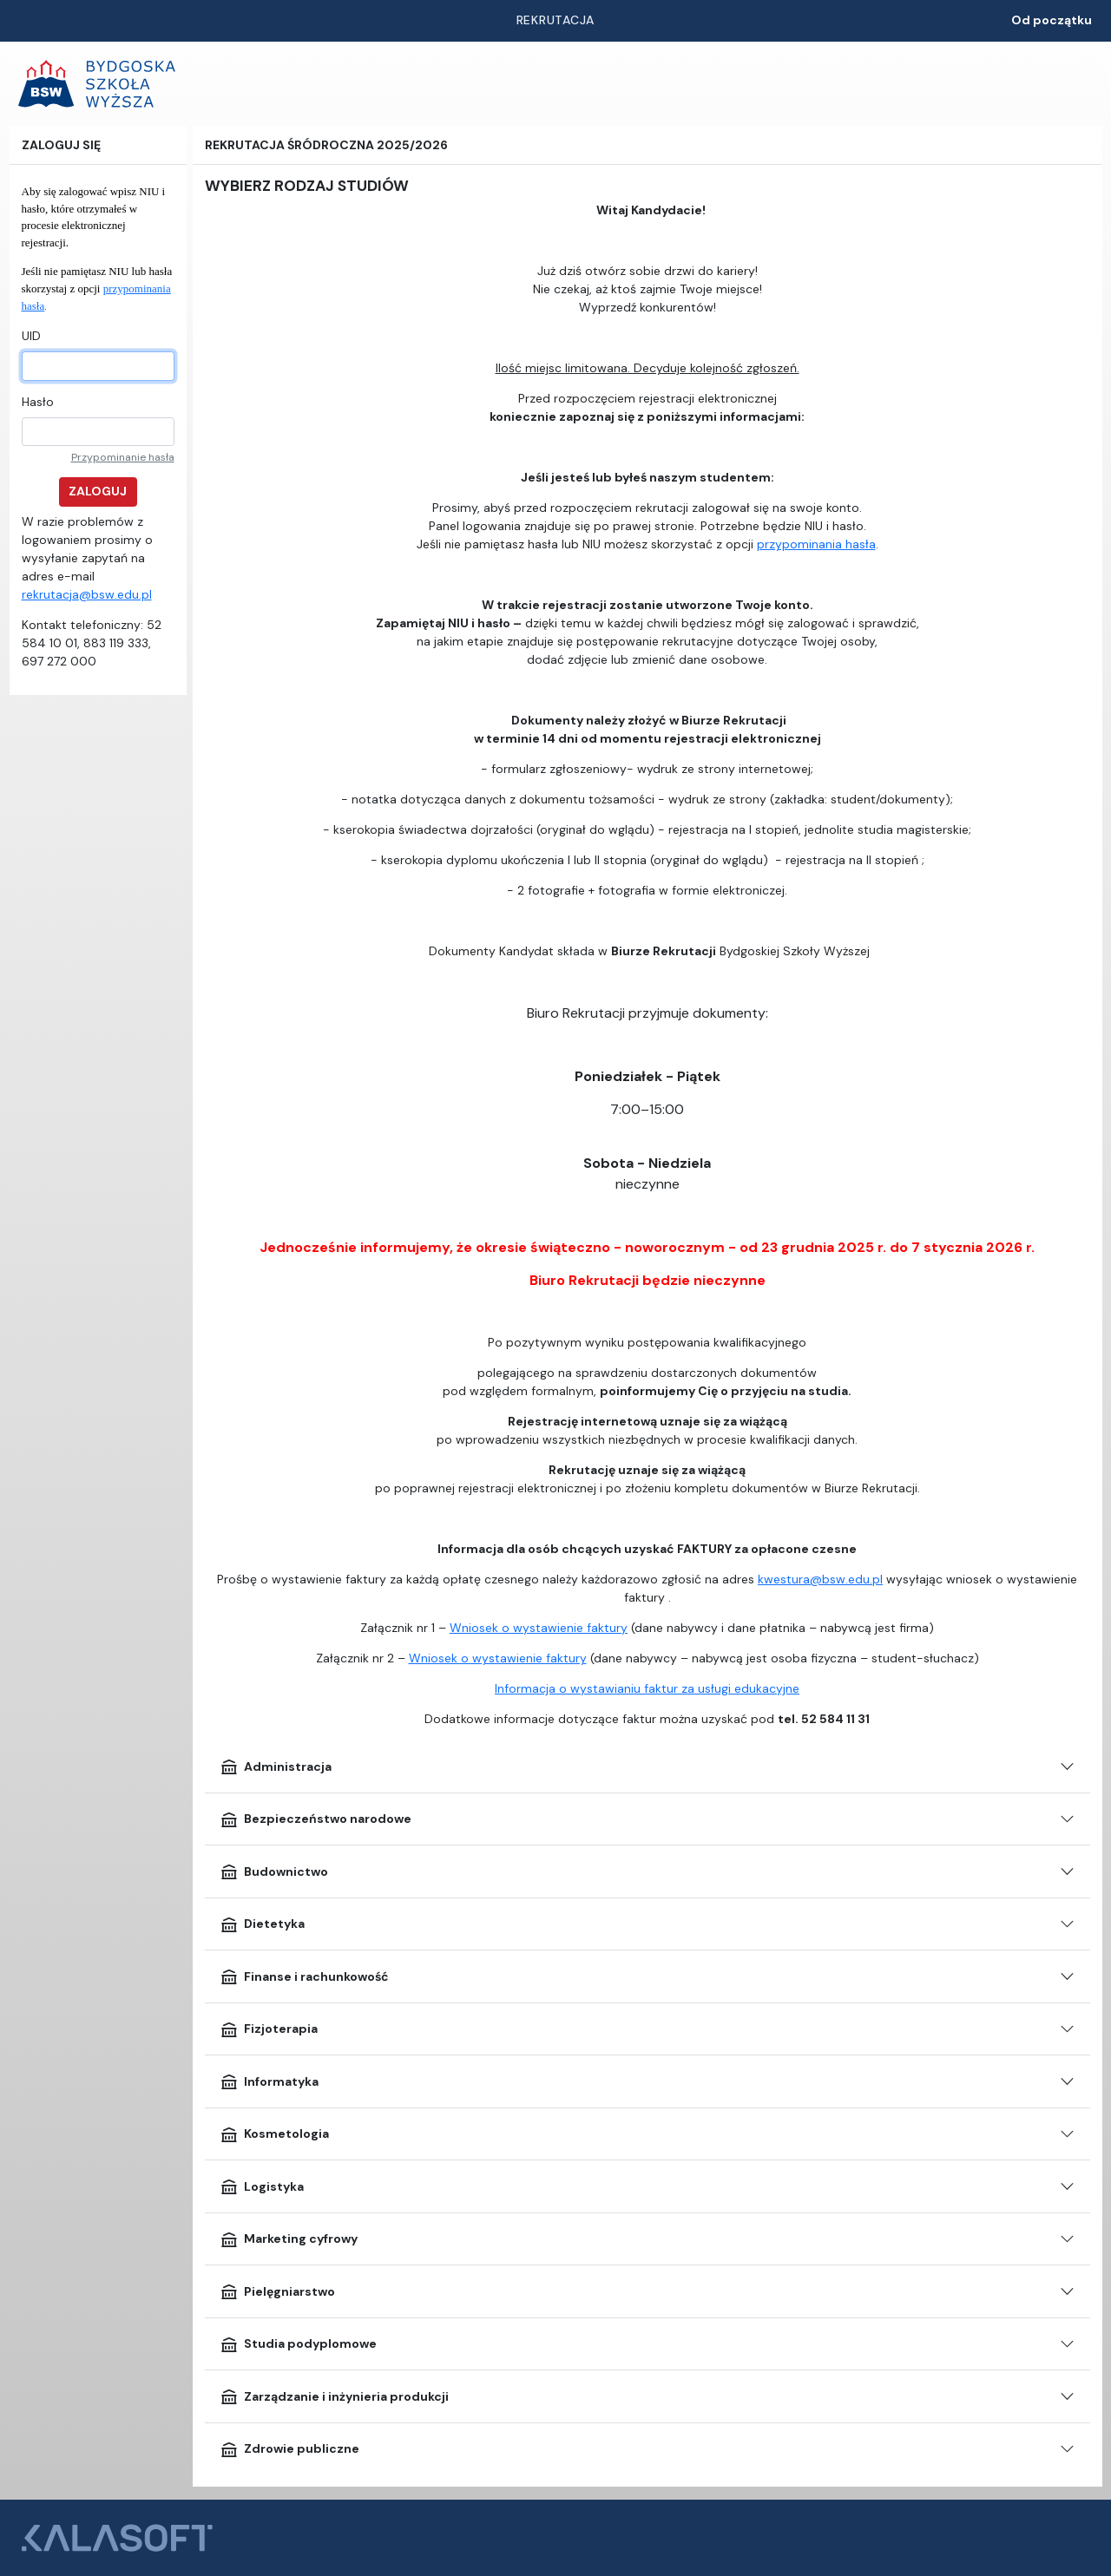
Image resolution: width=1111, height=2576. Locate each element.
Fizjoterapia (269, 2029)
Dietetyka (262, 1924)
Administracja (276, 1766)
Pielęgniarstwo (277, 2291)
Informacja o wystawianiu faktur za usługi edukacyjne (647, 1688)
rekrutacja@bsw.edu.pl (87, 594)
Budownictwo (274, 1871)
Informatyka (269, 2081)
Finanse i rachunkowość (304, 1976)
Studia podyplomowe (298, 2344)
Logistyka (262, 2186)
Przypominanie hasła (122, 457)
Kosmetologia (274, 2134)
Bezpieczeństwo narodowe (315, 1819)
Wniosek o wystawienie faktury (539, 1627)
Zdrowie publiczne (289, 2449)
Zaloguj (98, 491)
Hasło (38, 402)
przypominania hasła (816, 544)
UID (31, 336)
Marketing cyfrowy (289, 2239)
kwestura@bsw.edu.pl (820, 1579)
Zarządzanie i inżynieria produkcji (334, 2396)
